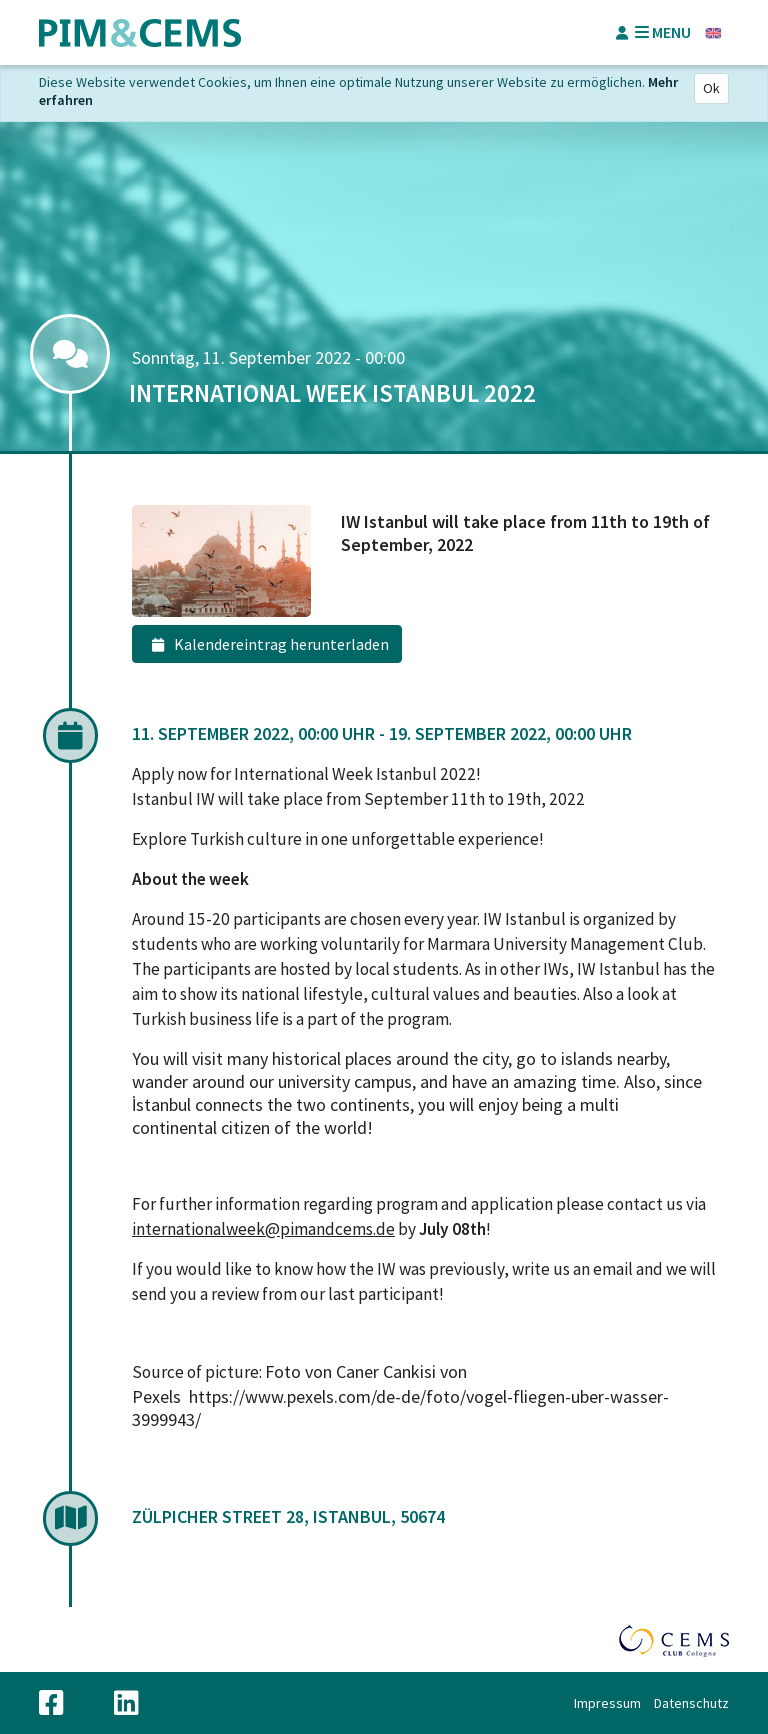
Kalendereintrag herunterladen (267, 645)
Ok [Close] (711, 88)
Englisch (713, 33)
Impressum (607, 1703)
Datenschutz (691, 1703)
